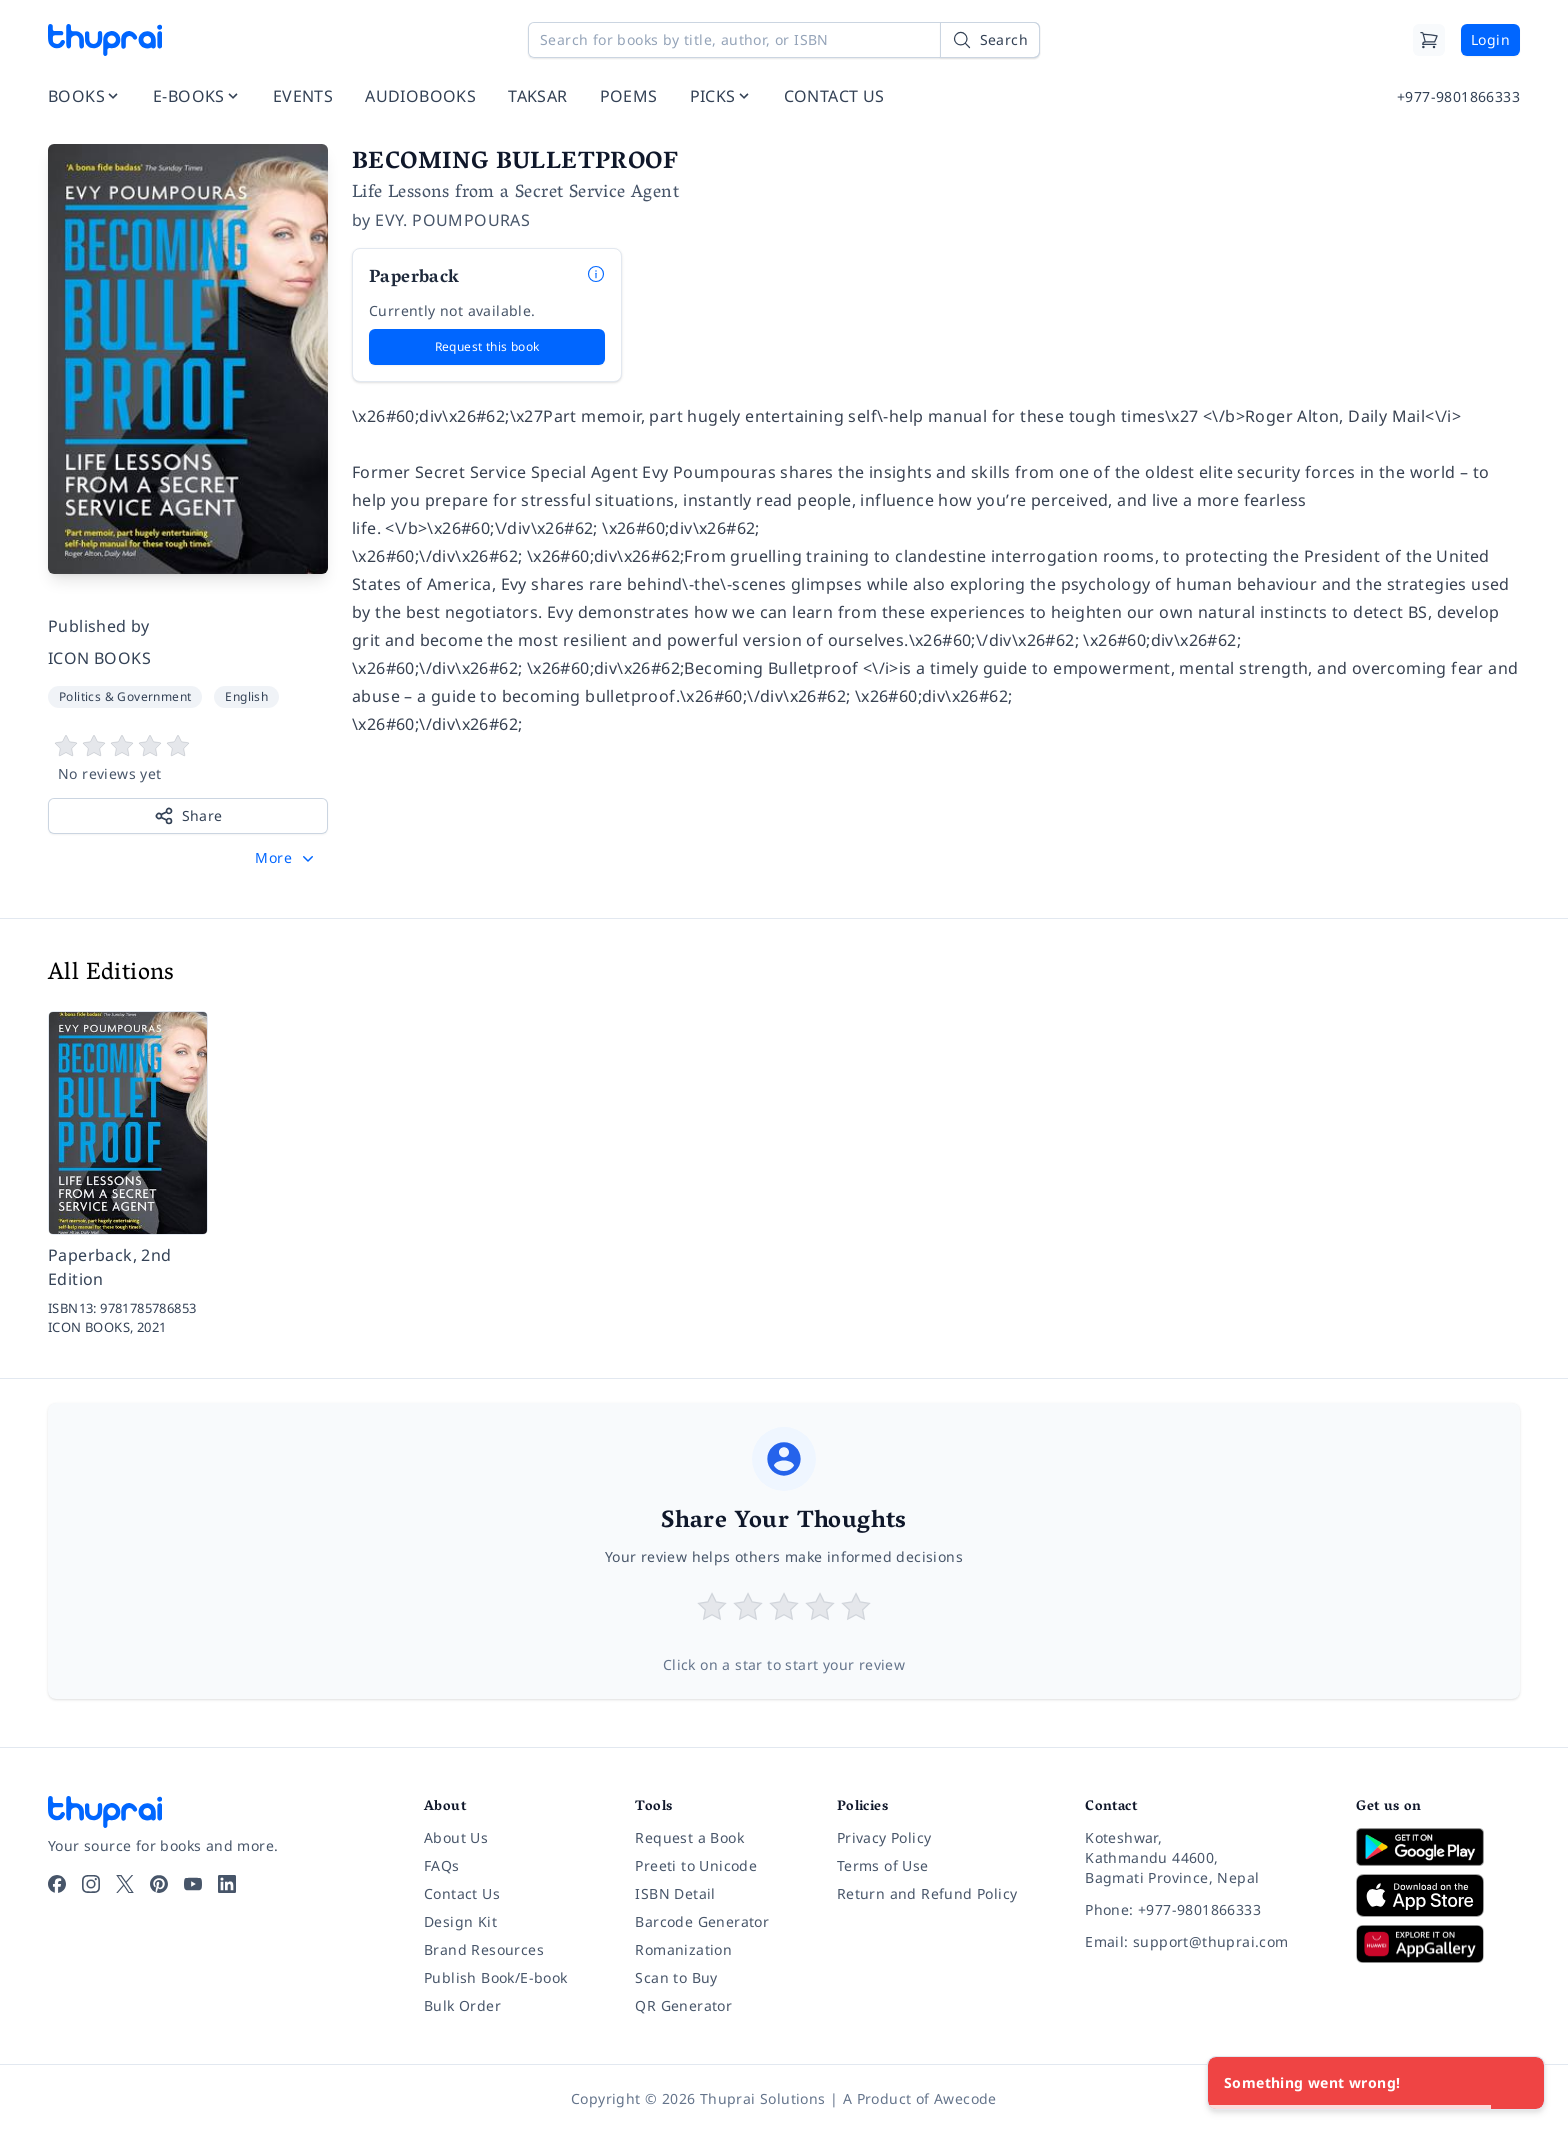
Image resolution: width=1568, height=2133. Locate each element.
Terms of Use (883, 1865)
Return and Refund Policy (927, 1893)
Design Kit (460, 1921)
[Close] (1518, 2083)
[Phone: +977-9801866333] (1204, 1910)
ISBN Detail (675, 1893)
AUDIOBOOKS (420, 96)
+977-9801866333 (1458, 96)
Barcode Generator (702, 1921)
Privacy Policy (884, 1837)
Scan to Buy (676, 1977)
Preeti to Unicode (696, 1865)
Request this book (487, 346)
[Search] (990, 40)
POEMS (629, 96)
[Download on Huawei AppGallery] (1438, 1944)
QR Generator (683, 2005)
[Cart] (1429, 40)
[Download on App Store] (1438, 1895)
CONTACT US (834, 96)
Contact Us (462, 1893)
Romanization (683, 1949)
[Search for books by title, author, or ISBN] (784, 40)
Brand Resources (484, 1949)
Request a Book (689, 1837)
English (246, 696)
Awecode (965, 2098)
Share (188, 816)
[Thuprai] (105, 40)
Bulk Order (462, 2005)
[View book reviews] (188, 759)
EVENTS (303, 96)
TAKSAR (537, 96)
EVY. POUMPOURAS (452, 220)
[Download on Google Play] (1438, 1847)
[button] (286, 858)
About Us (456, 1837)
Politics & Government (125, 696)
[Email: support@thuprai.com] (1204, 1942)
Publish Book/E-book (496, 1977)
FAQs (442, 1865)
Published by (99, 626)
